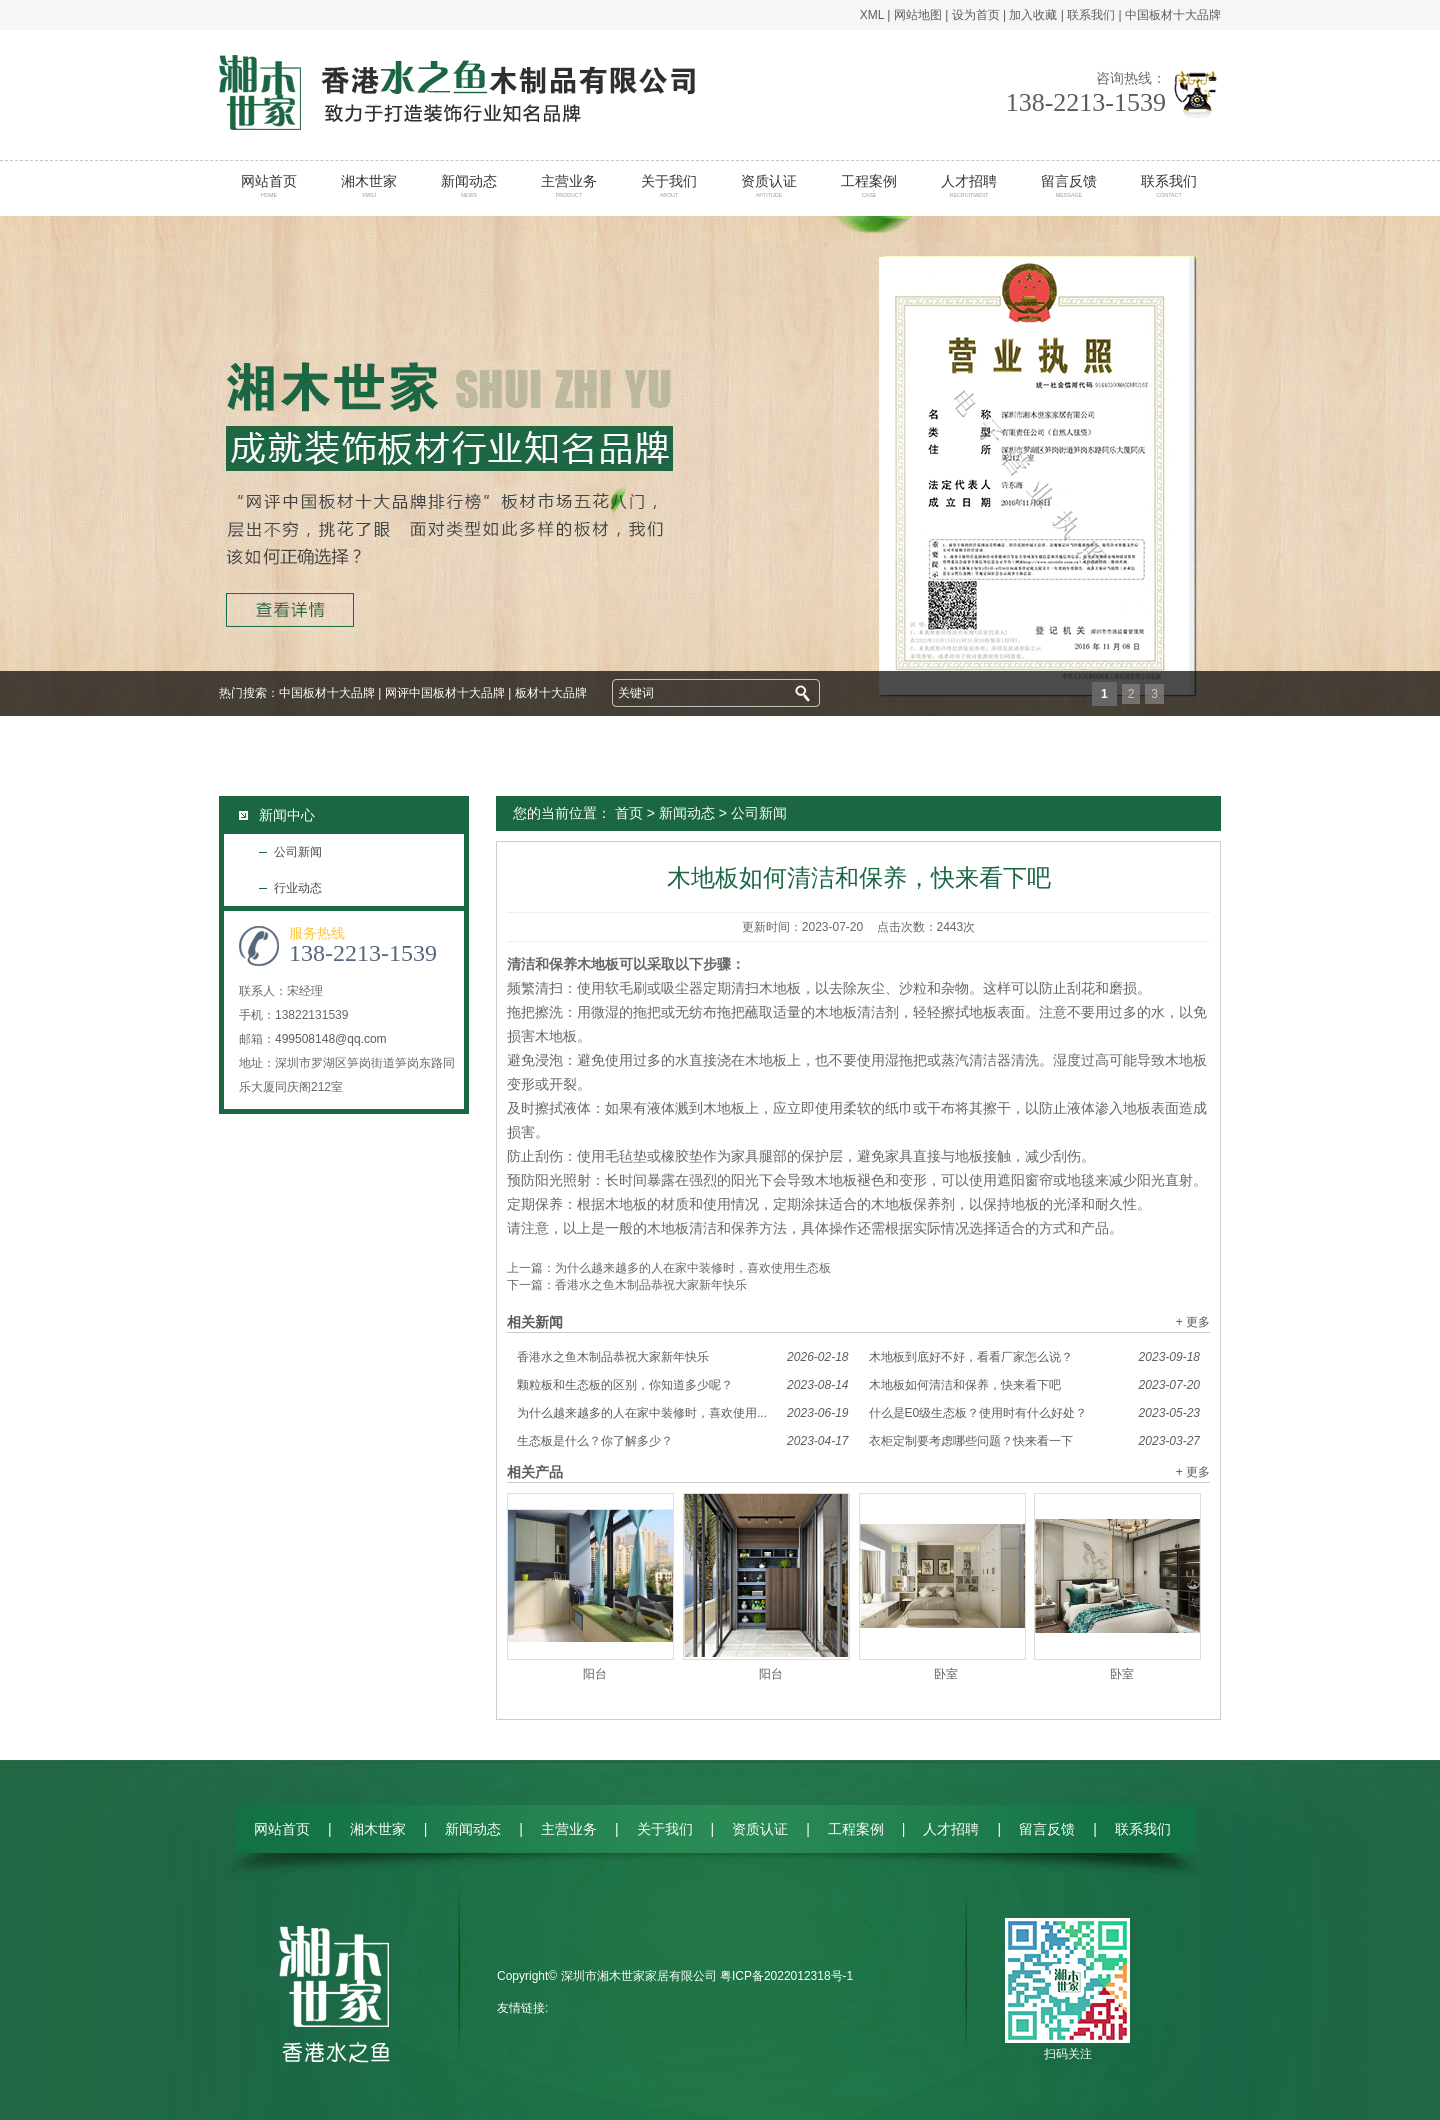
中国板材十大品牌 (1173, 15)
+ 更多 (1193, 1322)
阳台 (595, 1674)
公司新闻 (298, 852)
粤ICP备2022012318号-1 (786, 1976)
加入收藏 (1033, 15)
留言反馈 (1069, 186)
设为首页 (976, 15)
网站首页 (269, 186)
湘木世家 (369, 186)
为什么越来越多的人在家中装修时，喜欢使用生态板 (693, 1268)
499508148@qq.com (331, 1039)
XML (872, 15)
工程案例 (869, 186)
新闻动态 (469, 186)
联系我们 (1091, 15)
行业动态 (298, 888)
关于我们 (669, 186)
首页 (629, 813)
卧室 (946, 1674)
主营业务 (569, 186)
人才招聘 (969, 186)
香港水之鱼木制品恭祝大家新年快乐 (651, 1285)
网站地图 (918, 15)
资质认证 (769, 186)
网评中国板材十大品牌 (445, 693)
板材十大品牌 (551, 693)
